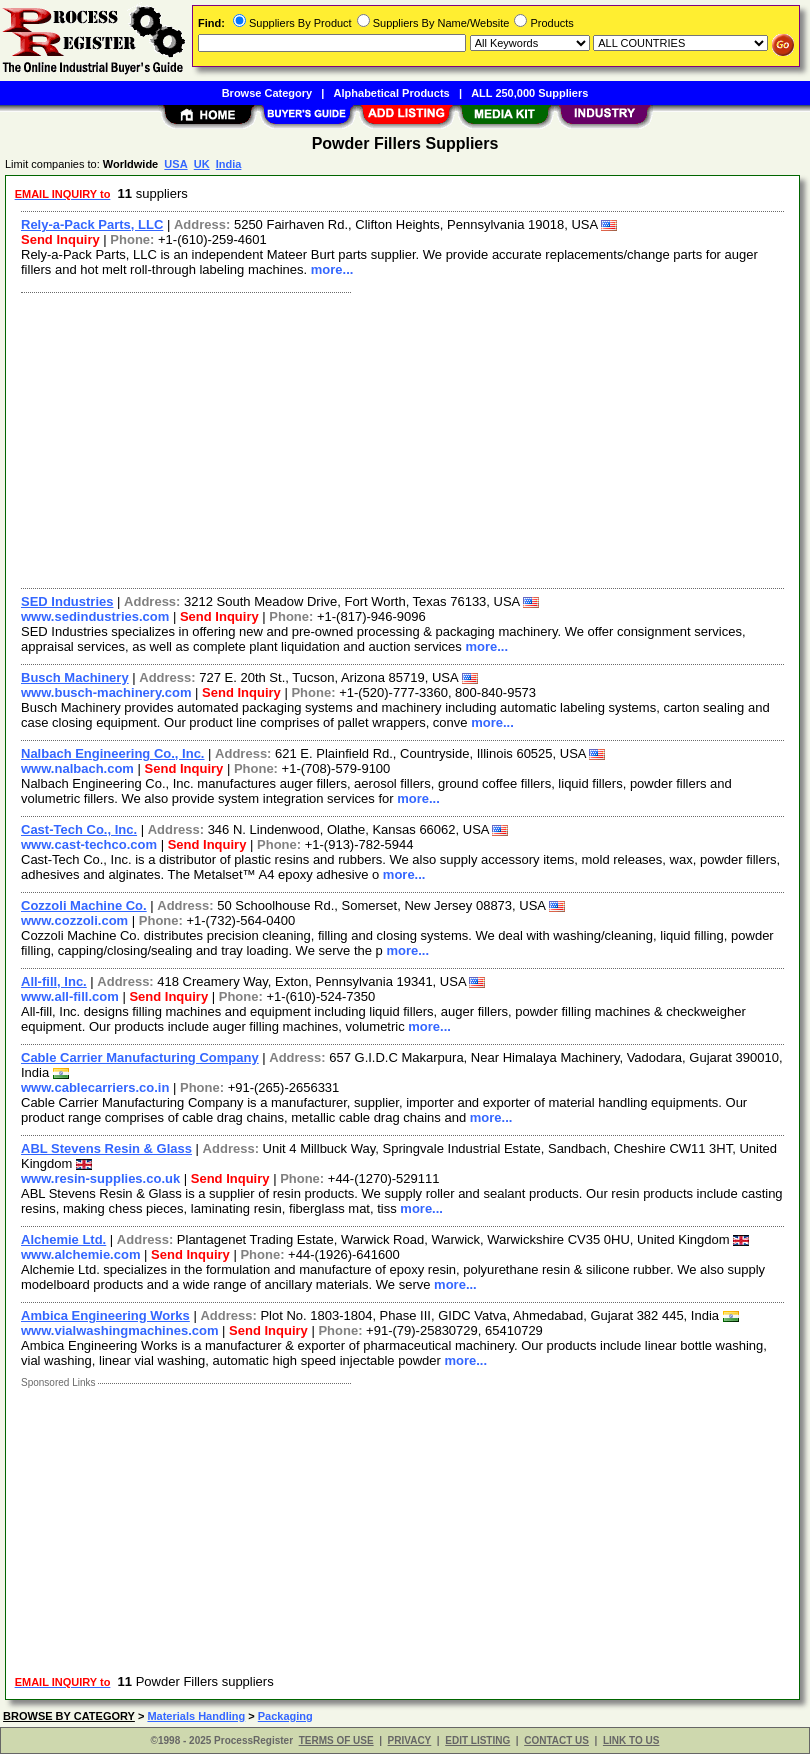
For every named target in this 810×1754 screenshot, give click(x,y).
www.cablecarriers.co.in (95, 1087)
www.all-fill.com (70, 996)
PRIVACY (410, 1740)
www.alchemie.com (80, 1254)
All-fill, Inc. (54, 981)
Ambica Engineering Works (105, 1315)
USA (175, 164)
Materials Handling (196, 1716)
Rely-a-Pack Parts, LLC (92, 224)
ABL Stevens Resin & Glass (106, 1148)
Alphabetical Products (392, 93)
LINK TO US (631, 1740)
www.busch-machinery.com (106, 692)
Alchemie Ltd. (63, 1239)
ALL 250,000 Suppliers (529, 93)
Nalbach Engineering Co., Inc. (112, 753)
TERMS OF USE (336, 1740)
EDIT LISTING (477, 1740)
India (229, 164)
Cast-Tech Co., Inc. (79, 829)
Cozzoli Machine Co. (84, 905)
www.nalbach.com (77, 768)
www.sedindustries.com (95, 616)
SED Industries (67, 601)
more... (332, 269)
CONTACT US (556, 1740)
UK (202, 164)
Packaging (285, 1716)
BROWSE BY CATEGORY (69, 1716)
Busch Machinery (75, 677)
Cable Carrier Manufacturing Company (140, 1057)
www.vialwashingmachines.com (119, 1330)
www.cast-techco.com (89, 844)
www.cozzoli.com (74, 920)
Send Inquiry (60, 239)
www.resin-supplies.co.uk (100, 1178)
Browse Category (267, 93)
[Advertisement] (398, 438)
